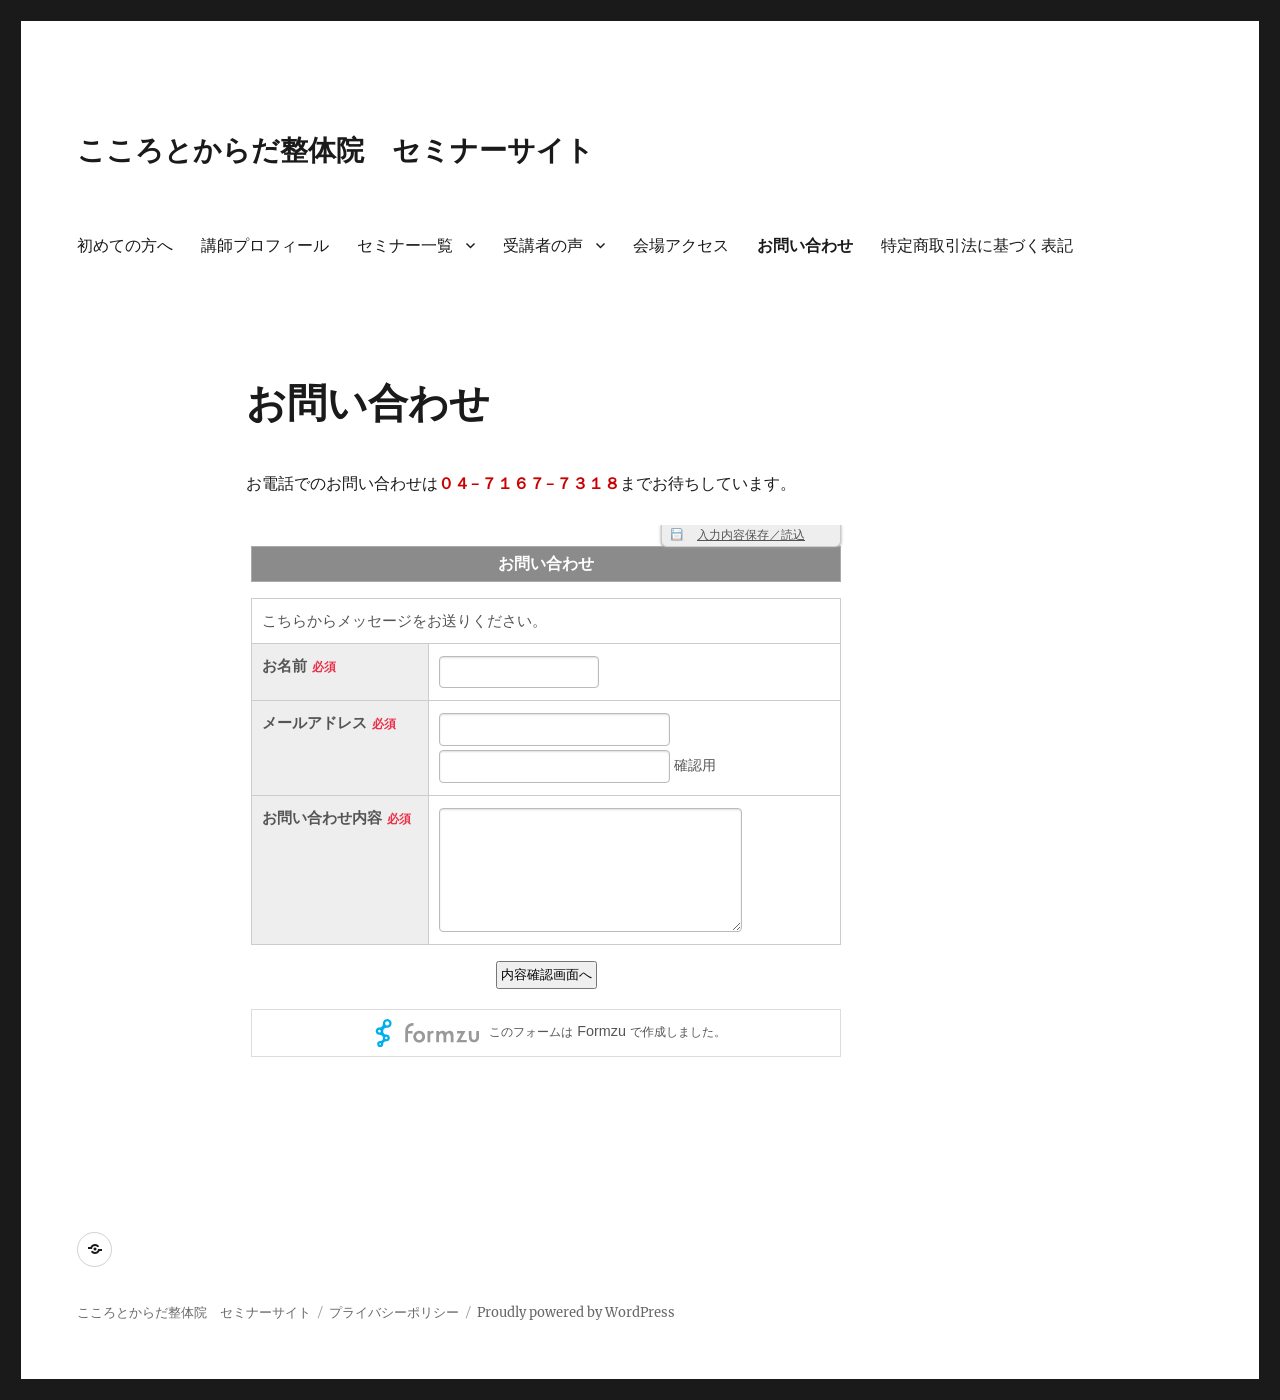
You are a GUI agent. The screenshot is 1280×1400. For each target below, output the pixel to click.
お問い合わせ (805, 245)
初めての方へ (125, 245)
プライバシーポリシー (394, 1312)
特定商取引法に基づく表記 (977, 245)
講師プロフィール (265, 245)
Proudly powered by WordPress (576, 1312)
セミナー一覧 (405, 245)
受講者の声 (543, 245)
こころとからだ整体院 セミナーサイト (335, 150)
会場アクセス (681, 245)
